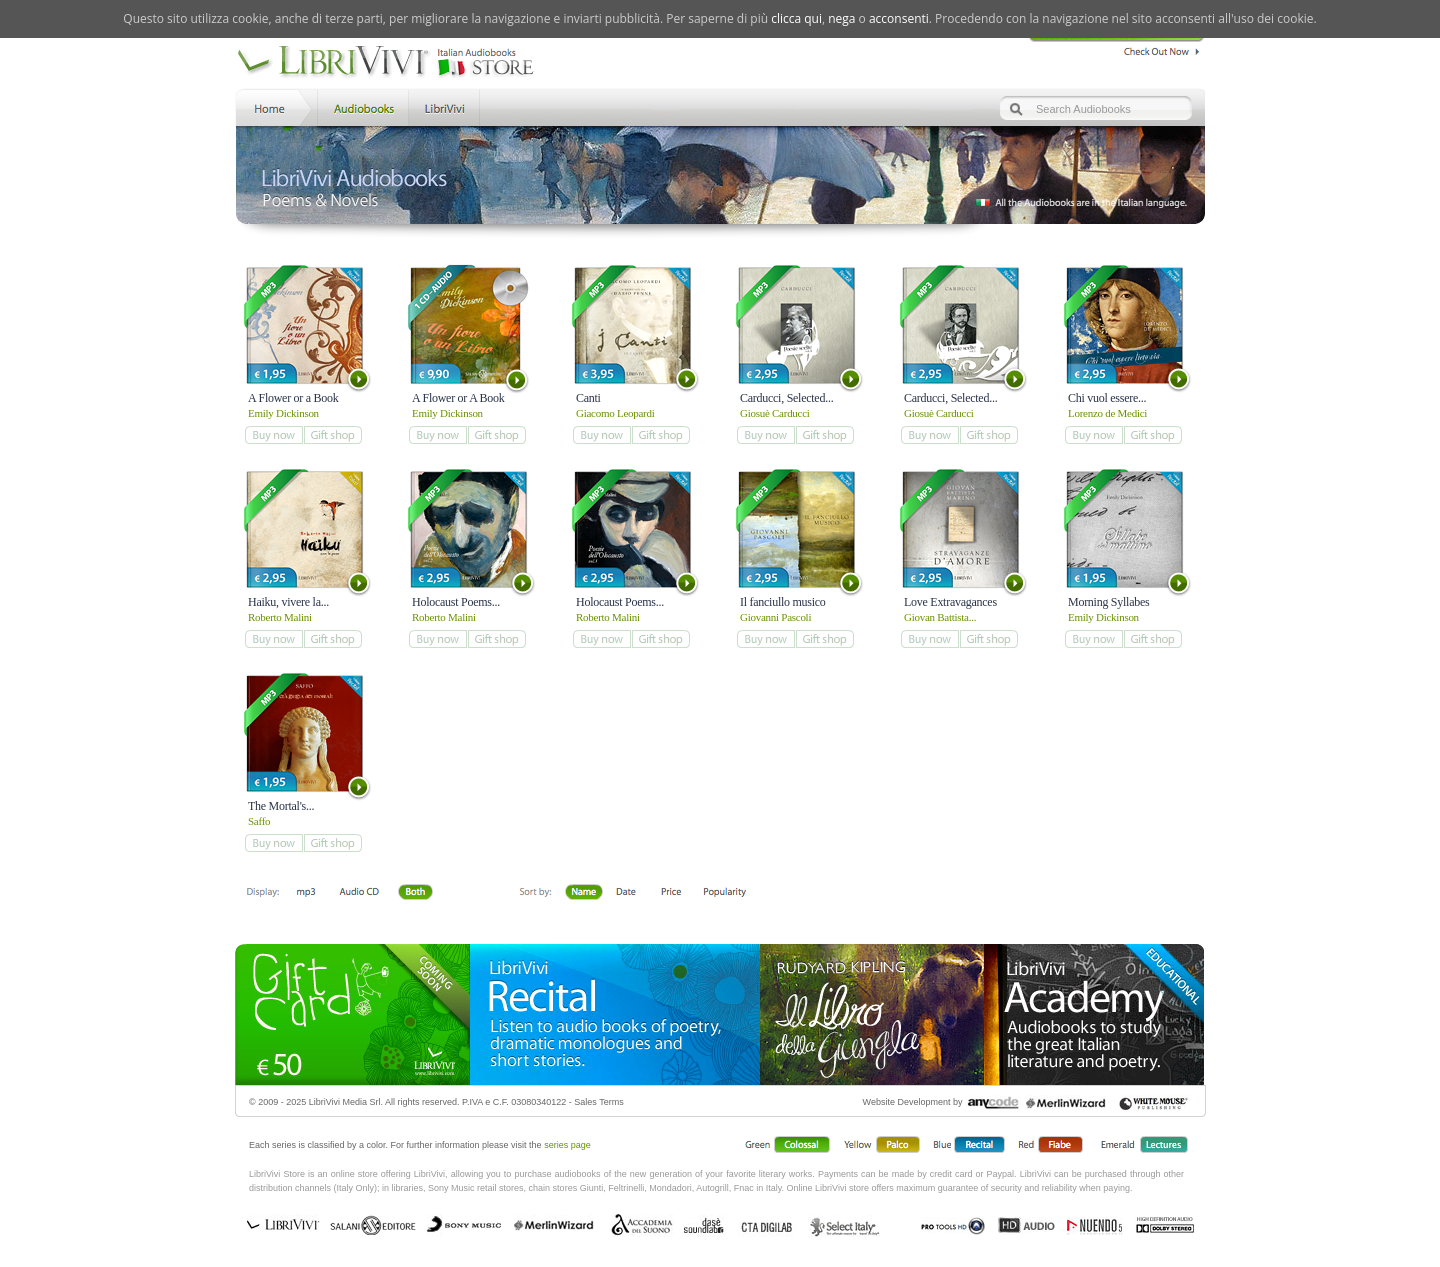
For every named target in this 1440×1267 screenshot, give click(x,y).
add (273, 435)
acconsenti (899, 18)
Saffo (259, 821)
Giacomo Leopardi (615, 413)
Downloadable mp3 (306, 893)
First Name (584, 893)
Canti (588, 398)
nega (841, 18)
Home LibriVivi (274, 106)
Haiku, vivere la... (288, 602)
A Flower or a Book (293, 398)
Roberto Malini (280, 617)
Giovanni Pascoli (775, 617)
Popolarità (725, 893)
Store (361, 106)
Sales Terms (598, 1102)
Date (626, 893)
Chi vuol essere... (1107, 398)
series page (567, 1145)
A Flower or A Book (458, 398)
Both (421, 893)
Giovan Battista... (940, 617)
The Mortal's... (281, 806)
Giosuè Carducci (775, 413)
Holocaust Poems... (456, 602)
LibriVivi (444, 106)
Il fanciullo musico (783, 602)
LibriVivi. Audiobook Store (393, 63)
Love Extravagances (950, 602)
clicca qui (796, 18)
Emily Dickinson (283, 413)
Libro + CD (359, 893)
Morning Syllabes (1108, 602)
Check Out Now (1156, 49)
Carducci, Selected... (786, 398)
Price (670, 893)
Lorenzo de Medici (1107, 413)
